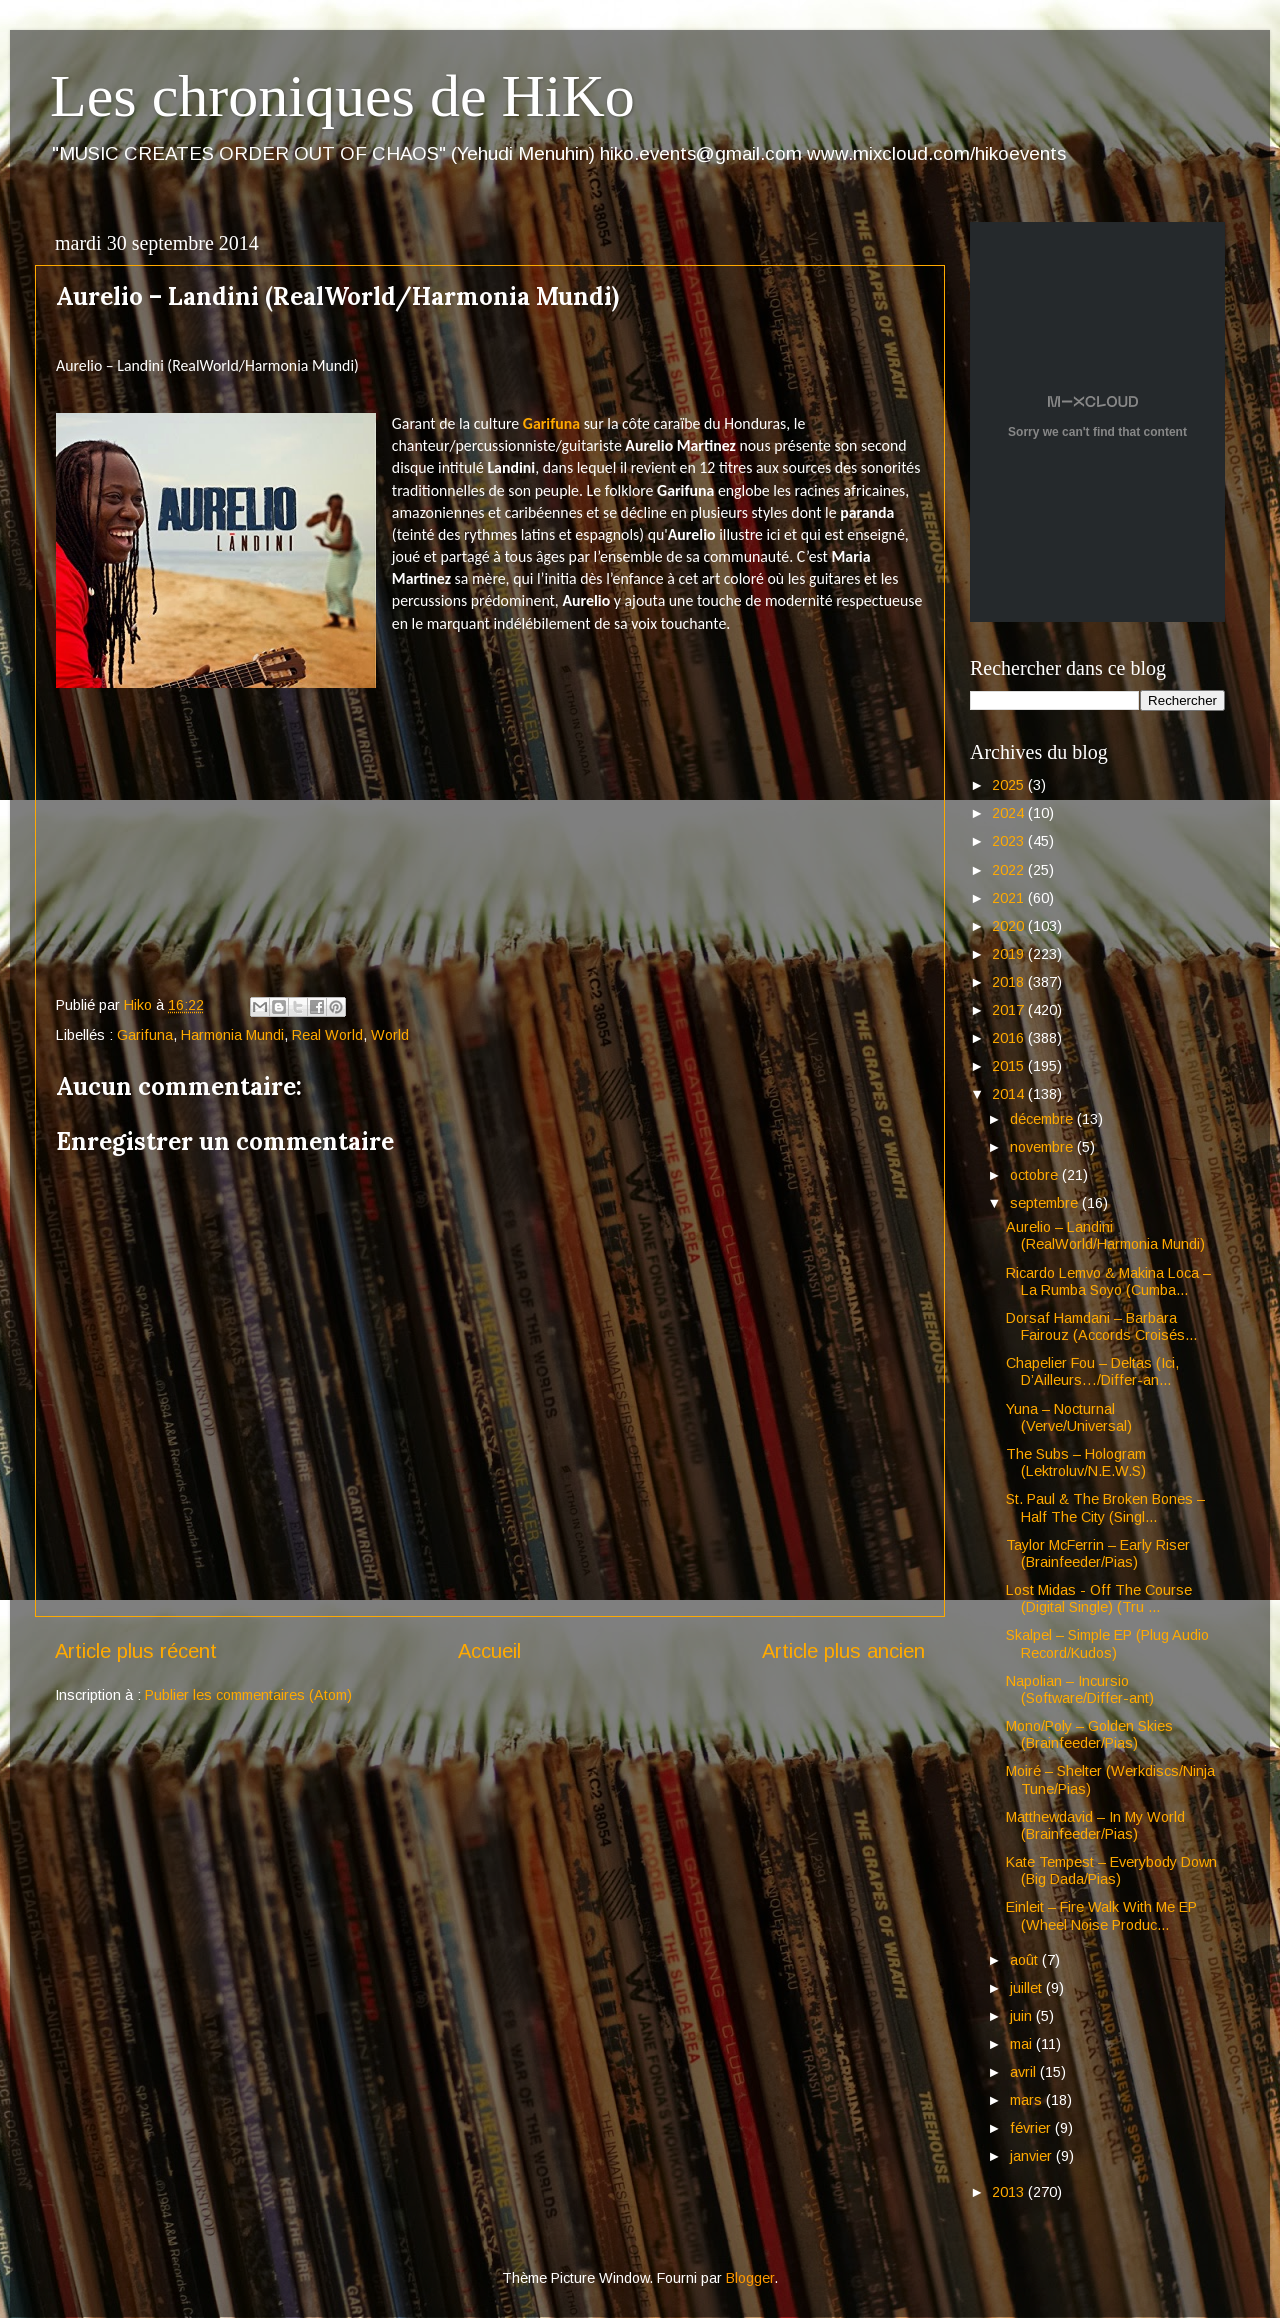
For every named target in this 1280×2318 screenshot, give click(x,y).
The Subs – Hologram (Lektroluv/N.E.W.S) (1076, 1462)
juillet (1028, 1988)
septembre (1046, 1203)
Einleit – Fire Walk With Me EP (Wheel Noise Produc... (1101, 1915)
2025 (1010, 785)
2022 (1010, 870)
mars (1028, 2100)
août (1026, 1960)
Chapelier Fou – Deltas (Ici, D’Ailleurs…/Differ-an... (1092, 1371)
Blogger (750, 2278)
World (390, 1035)
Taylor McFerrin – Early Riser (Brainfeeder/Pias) (1098, 1553)
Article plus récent (136, 1651)
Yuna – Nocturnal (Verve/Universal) (1069, 1417)
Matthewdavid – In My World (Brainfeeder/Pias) (1095, 1825)
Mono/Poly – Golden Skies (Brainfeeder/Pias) (1089, 1734)
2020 (1010, 926)
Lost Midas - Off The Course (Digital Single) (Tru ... (1099, 1598)
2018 (1010, 982)
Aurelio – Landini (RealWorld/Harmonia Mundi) (1105, 1235)
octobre (1036, 1175)
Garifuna (551, 423)
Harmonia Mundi (232, 1035)
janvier (1033, 2156)
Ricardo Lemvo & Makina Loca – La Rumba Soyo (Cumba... (1108, 1281)
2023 (1010, 841)
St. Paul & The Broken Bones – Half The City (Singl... (1105, 1507)
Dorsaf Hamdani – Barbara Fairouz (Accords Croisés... (1101, 1326)
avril (1025, 2072)
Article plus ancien (843, 1651)
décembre (1043, 1119)
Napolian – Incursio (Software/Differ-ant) (1080, 1689)
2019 (1010, 954)
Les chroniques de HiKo (342, 96)
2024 (1010, 813)
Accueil (489, 1651)
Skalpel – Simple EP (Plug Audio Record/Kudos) (1107, 1643)
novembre (1043, 1147)
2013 (1010, 2192)
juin (1023, 2016)
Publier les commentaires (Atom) (248, 1695)
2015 (1010, 1066)
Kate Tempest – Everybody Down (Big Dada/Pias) (1111, 1870)
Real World (327, 1035)
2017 (1010, 1010)
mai (1023, 2044)
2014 (1010, 1094)
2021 (1010, 898)
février (1032, 2128)
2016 (1010, 1038)
